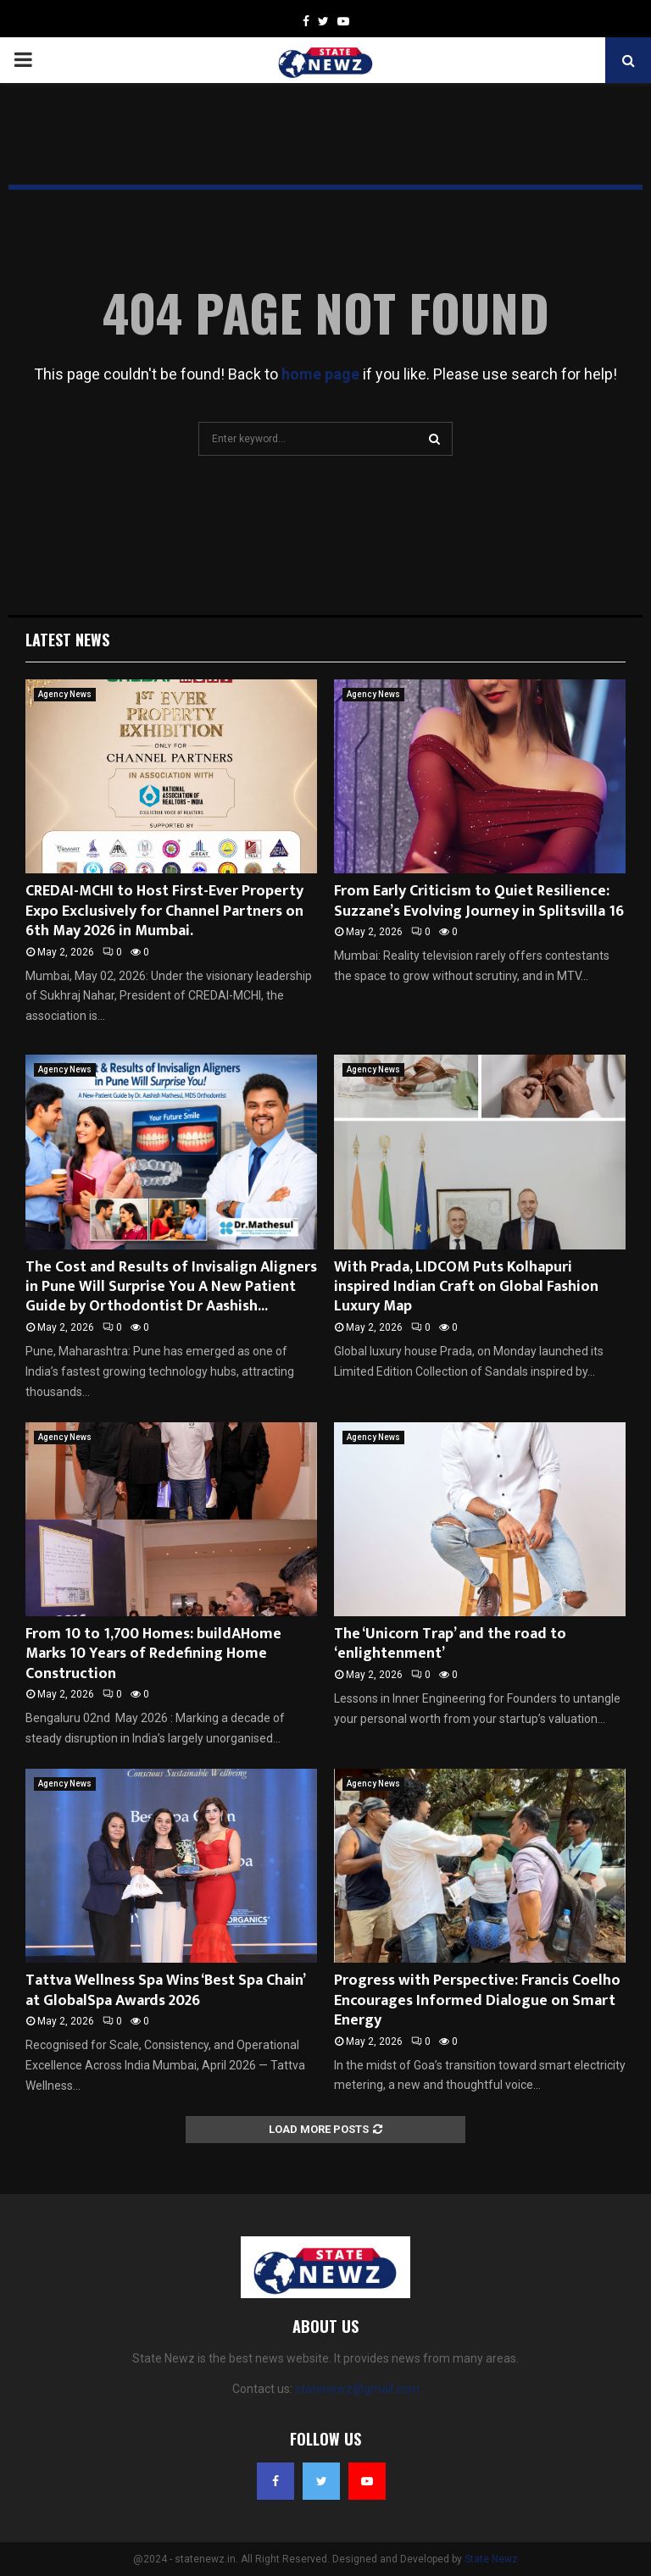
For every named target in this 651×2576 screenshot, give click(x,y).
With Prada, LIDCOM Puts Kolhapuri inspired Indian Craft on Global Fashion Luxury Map (466, 1287)
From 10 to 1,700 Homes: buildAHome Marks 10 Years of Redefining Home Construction (153, 1654)
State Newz (491, 2559)
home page (320, 374)
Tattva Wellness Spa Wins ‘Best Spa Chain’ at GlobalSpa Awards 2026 (164, 1990)
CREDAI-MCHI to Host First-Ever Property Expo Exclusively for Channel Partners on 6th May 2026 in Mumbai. (164, 911)
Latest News (67, 640)
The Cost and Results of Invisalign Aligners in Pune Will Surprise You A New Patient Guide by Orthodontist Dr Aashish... (171, 1287)
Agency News (65, 694)
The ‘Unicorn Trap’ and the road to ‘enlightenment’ (450, 1643)
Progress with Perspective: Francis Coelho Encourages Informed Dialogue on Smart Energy (477, 2000)
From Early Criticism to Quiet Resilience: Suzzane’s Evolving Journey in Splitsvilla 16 (479, 900)
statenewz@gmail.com (357, 2389)
